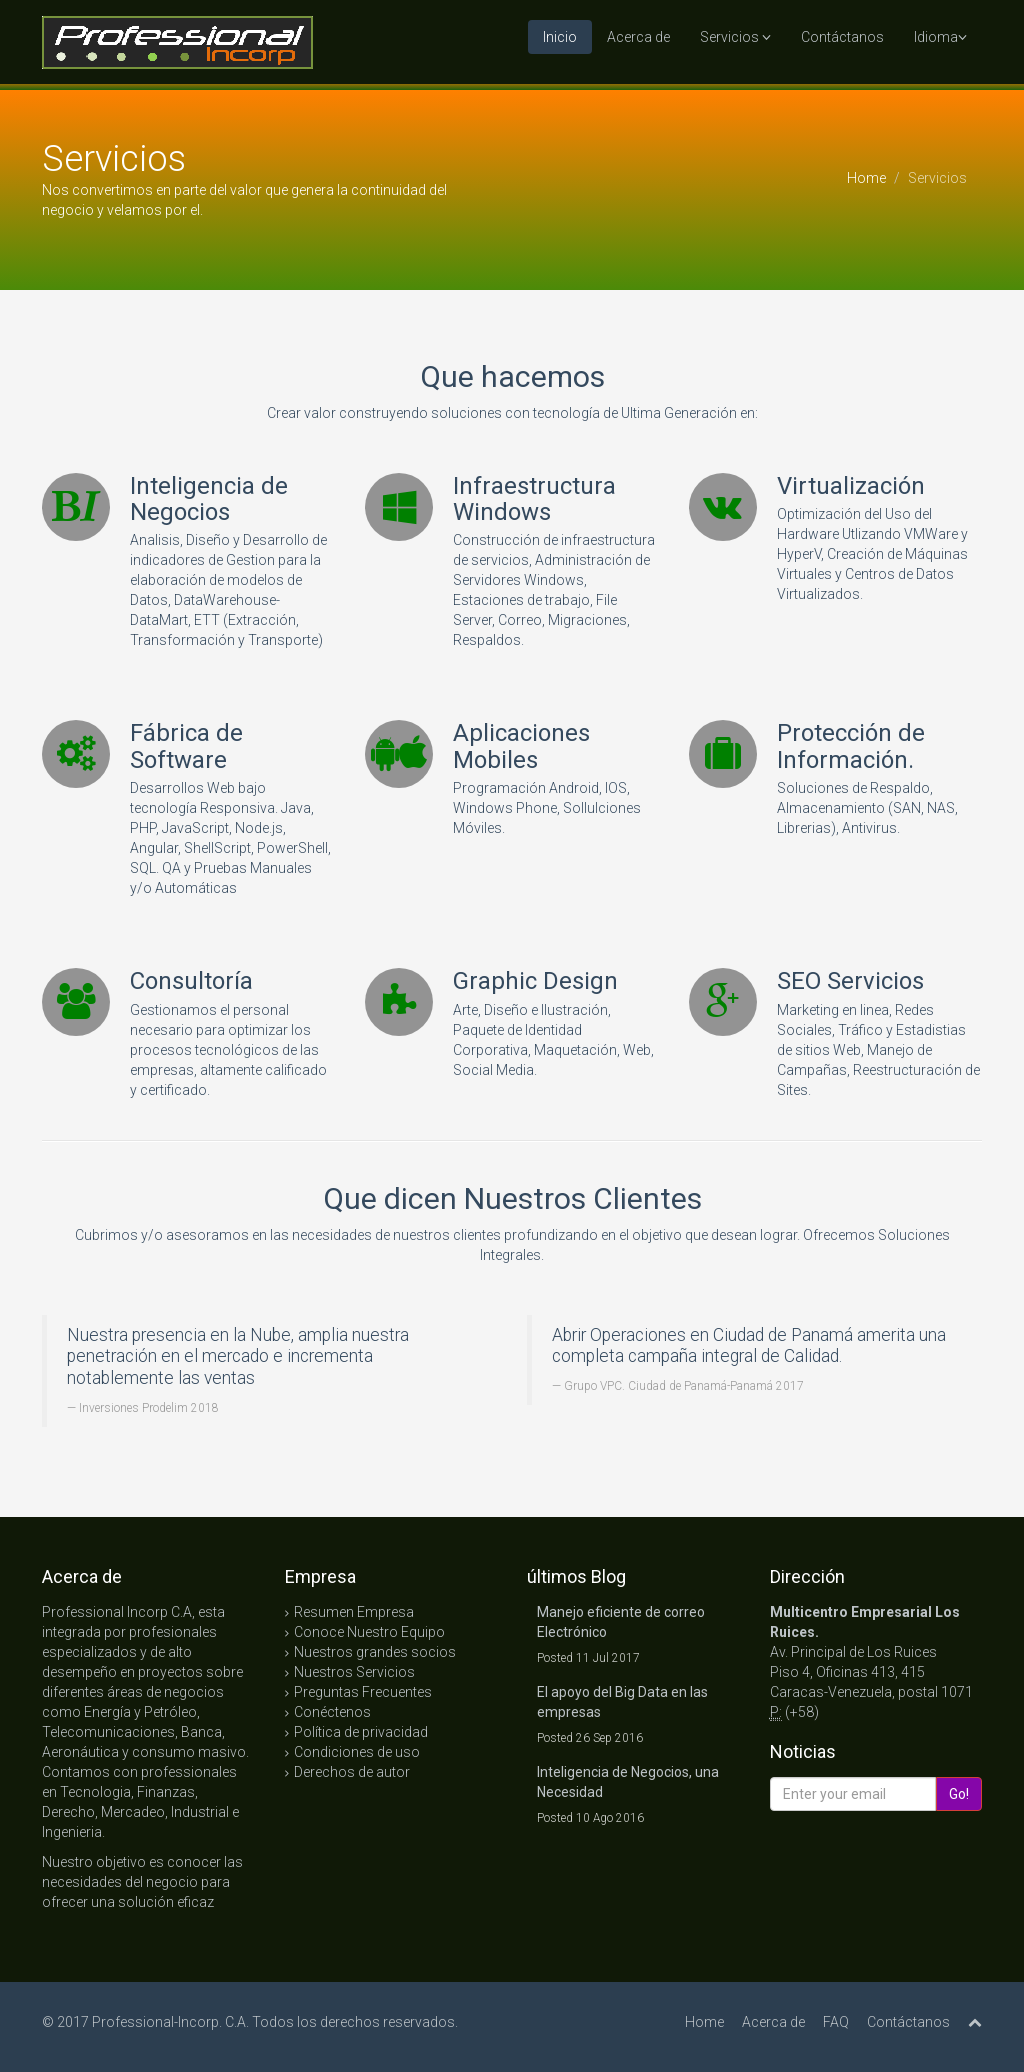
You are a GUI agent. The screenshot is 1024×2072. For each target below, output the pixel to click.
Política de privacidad (361, 1732)
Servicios (735, 37)
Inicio (560, 37)
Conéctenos (332, 1712)
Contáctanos (842, 37)
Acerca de (638, 37)
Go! (959, 1794)
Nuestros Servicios (354, 1672)
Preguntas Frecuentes (363, 1692)
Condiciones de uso (357, 1752)
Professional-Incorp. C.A (169, 2022)
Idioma (940, 37)
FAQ (836, 2022)
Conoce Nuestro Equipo (369, 1632)
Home (866, 178)
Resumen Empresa (354, 1612)
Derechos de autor (352, 1772)
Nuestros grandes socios (375, 1652)
